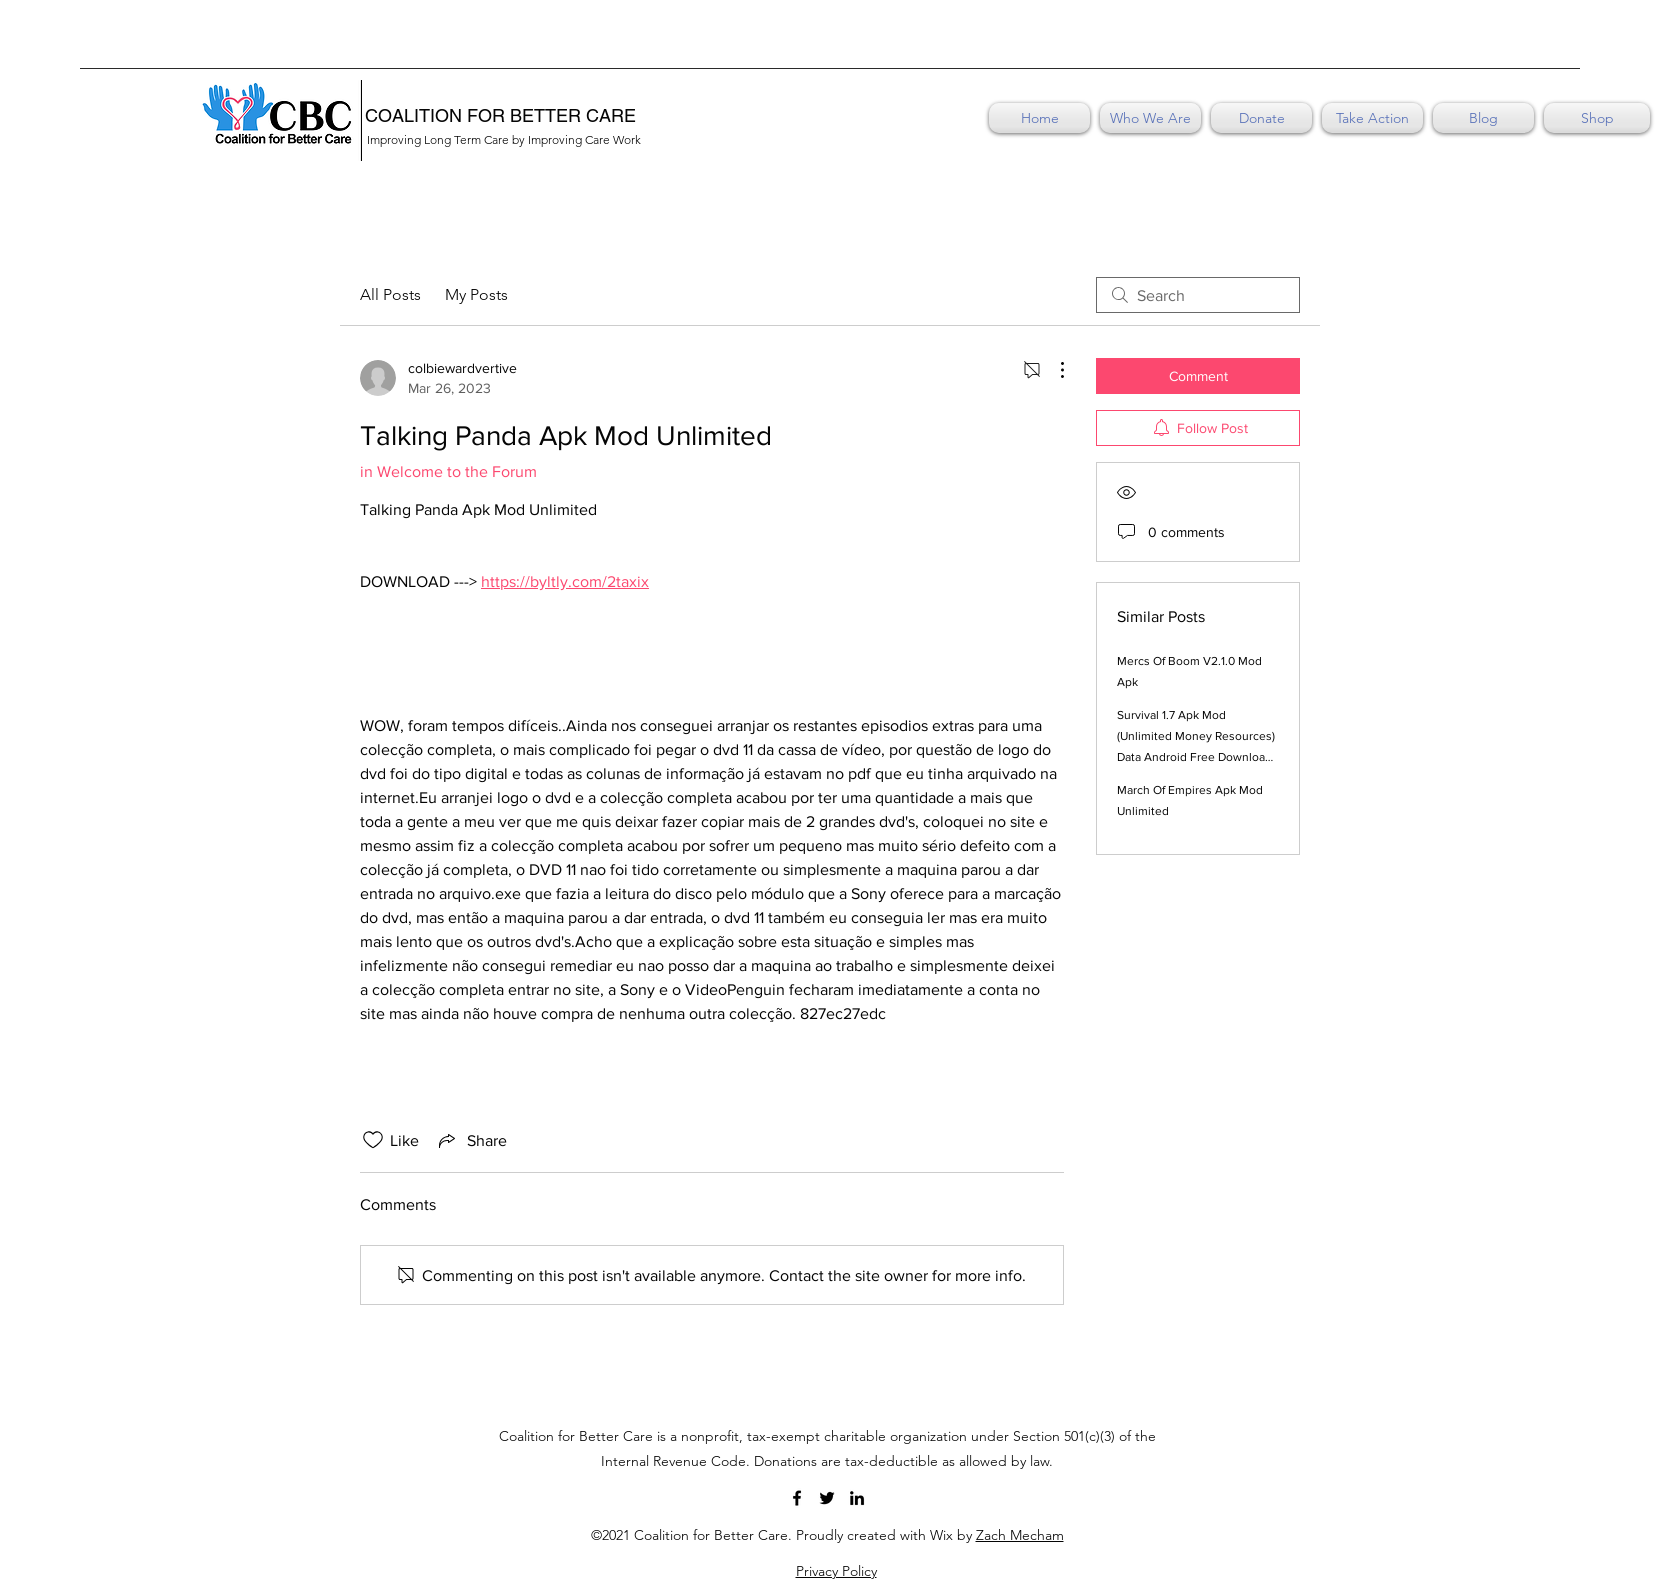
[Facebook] (797, 1498)
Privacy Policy (836, 1571)
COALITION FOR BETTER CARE (500, 115)
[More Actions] (1052, 370)
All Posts (390, 294)
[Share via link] (471, 1140)
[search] (1198, 295)
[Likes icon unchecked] (373, 1140)
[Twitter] (827, 1498)
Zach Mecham (1020, 1535)
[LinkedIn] (857, 1498)
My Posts (476, 294)
